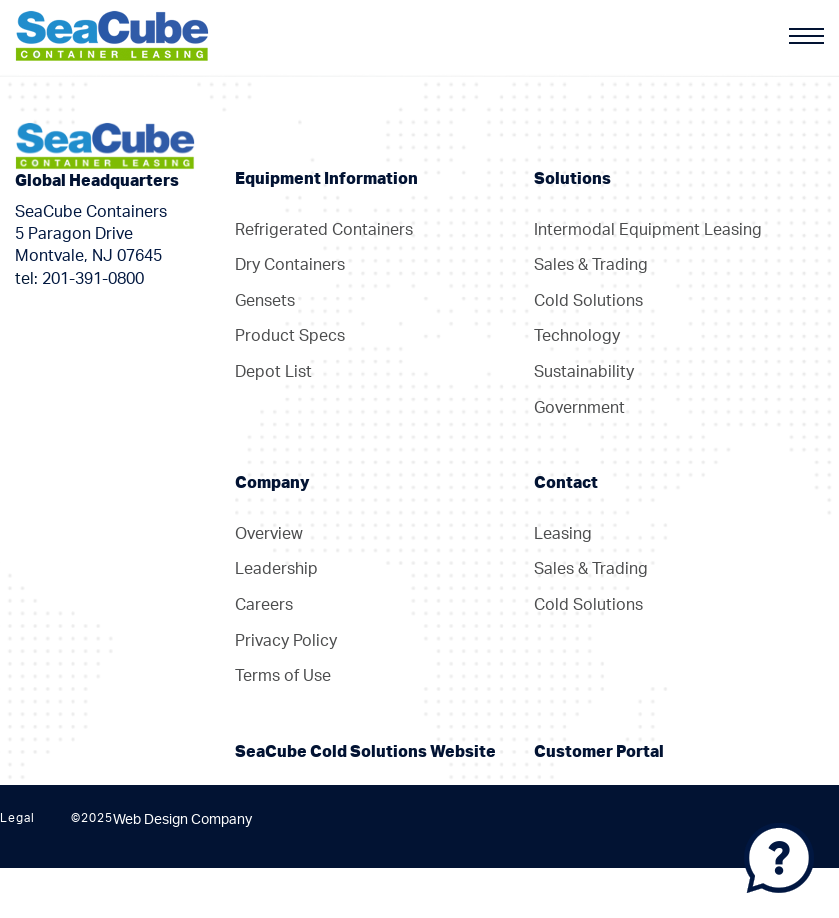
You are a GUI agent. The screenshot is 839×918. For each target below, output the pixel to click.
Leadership (276, 569)
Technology (577, 336)
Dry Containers (290, 265)
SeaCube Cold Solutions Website (365, 752)
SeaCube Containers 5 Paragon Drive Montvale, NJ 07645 (91, 234)
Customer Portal (599, 752)
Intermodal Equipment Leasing (648, 230)
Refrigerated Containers (324, 230)
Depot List (273, 372)
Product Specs (290, 336)
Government (579, 408)
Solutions (572, 179)
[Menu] (806, 36)
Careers (264, 605)
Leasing (563, 534)
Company (272, 483)
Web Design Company (182, 820)
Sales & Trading (591, 265)
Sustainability (584, 372)
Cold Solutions (588, 301)
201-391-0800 (93, 279)
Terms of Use (283, 676)
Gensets (265, 301)
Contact (566, 483)
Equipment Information (326, 179)
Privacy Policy (286, 641)
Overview (269, 534)
